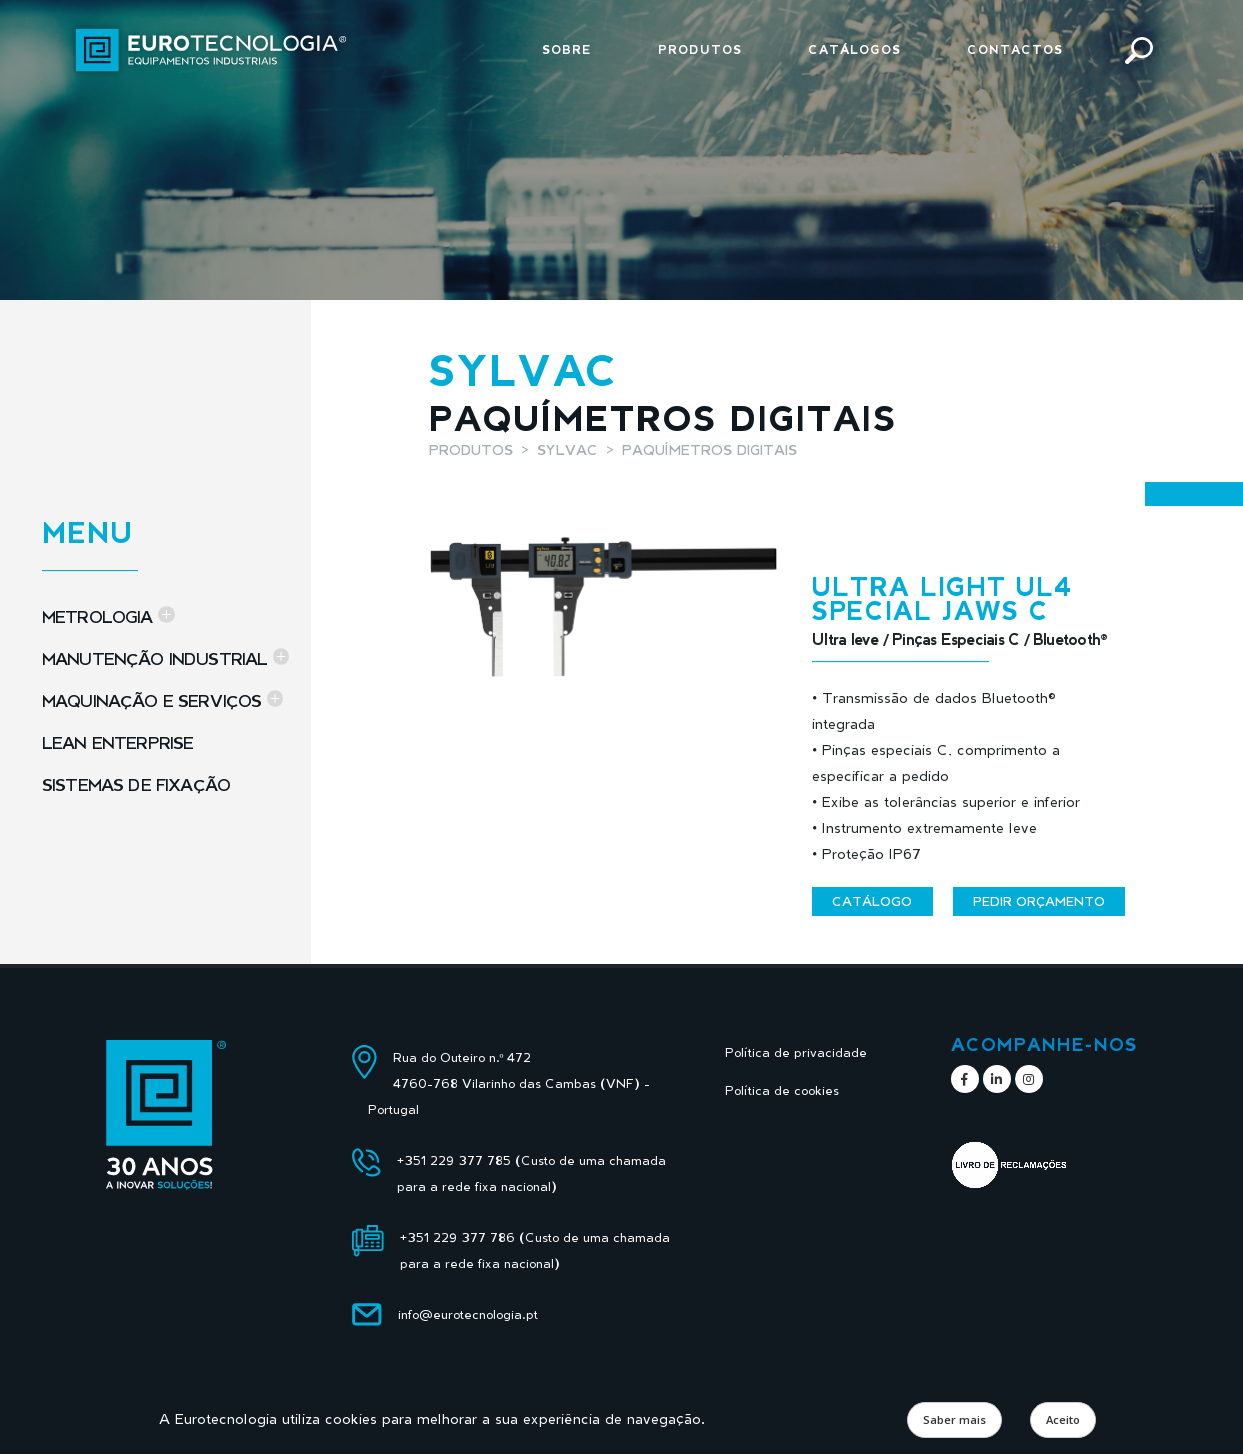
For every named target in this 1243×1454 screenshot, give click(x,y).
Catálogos (854, 49)
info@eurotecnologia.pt (468, 1314)
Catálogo (872, 901)
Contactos (1015, 49)
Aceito (1063, 1419)
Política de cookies (782, 1090)
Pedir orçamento (1039, 901)
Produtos (700, 49)
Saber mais (954, 1419)
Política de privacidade (796, 1052)
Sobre (567, 49)
